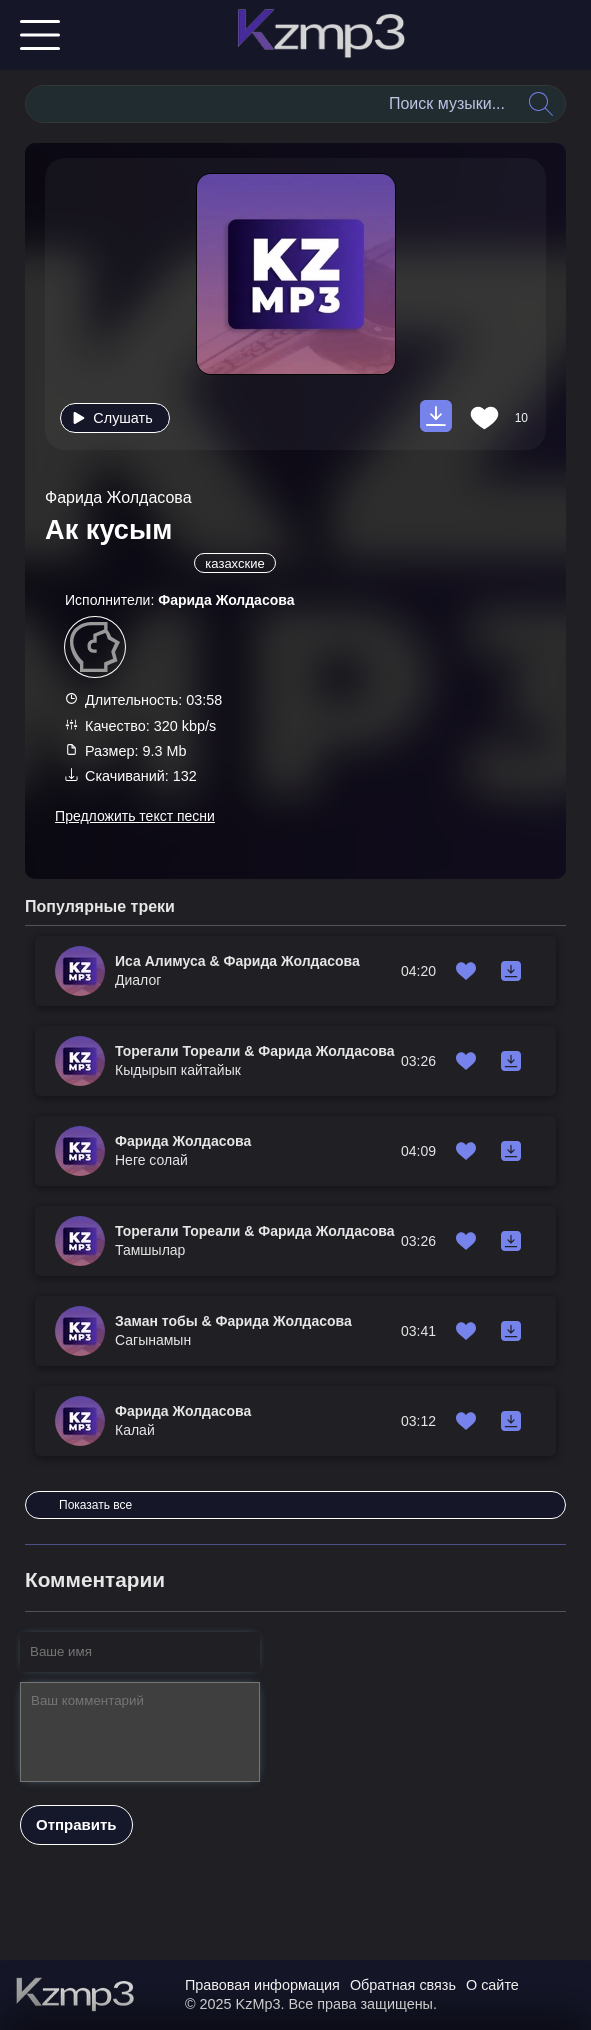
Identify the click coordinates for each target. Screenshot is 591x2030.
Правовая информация (262, 1985)
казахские (234, 563)
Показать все (95, 1505)
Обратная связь (403, 1985)
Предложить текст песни (135, 816)
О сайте (492, 1985)
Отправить (76, 1824)
